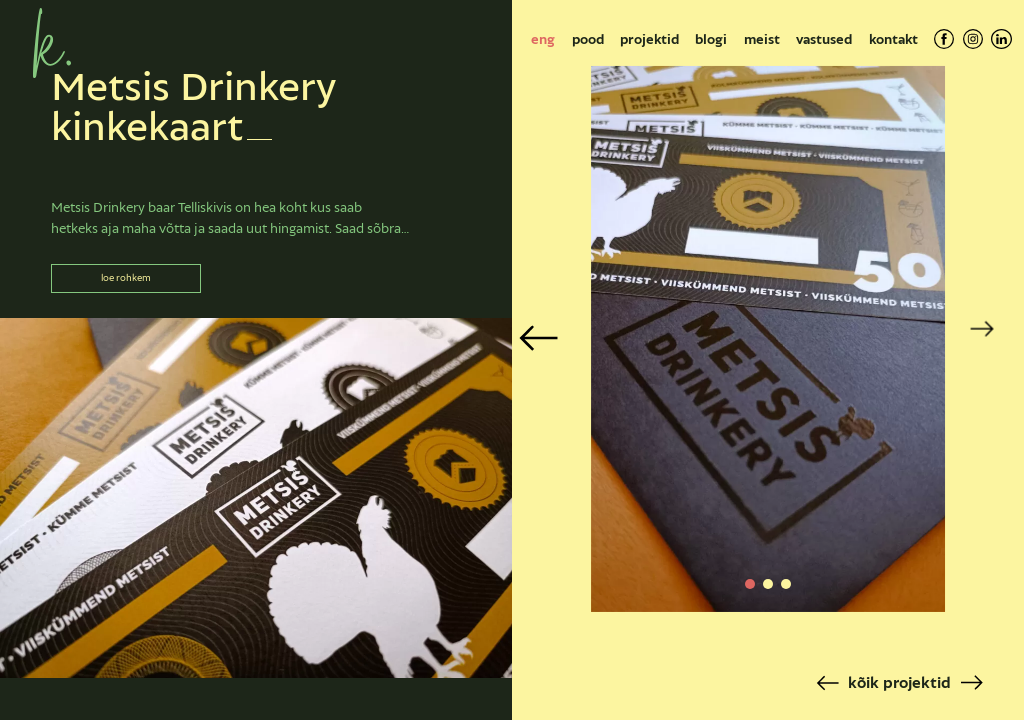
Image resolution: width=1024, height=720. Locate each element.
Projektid (649, 39)
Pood (588, 39)
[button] (750, 584)
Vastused (824, 39)
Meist (762, 39)
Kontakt (893, 39)
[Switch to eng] (543, 39)
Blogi (711, 39)
